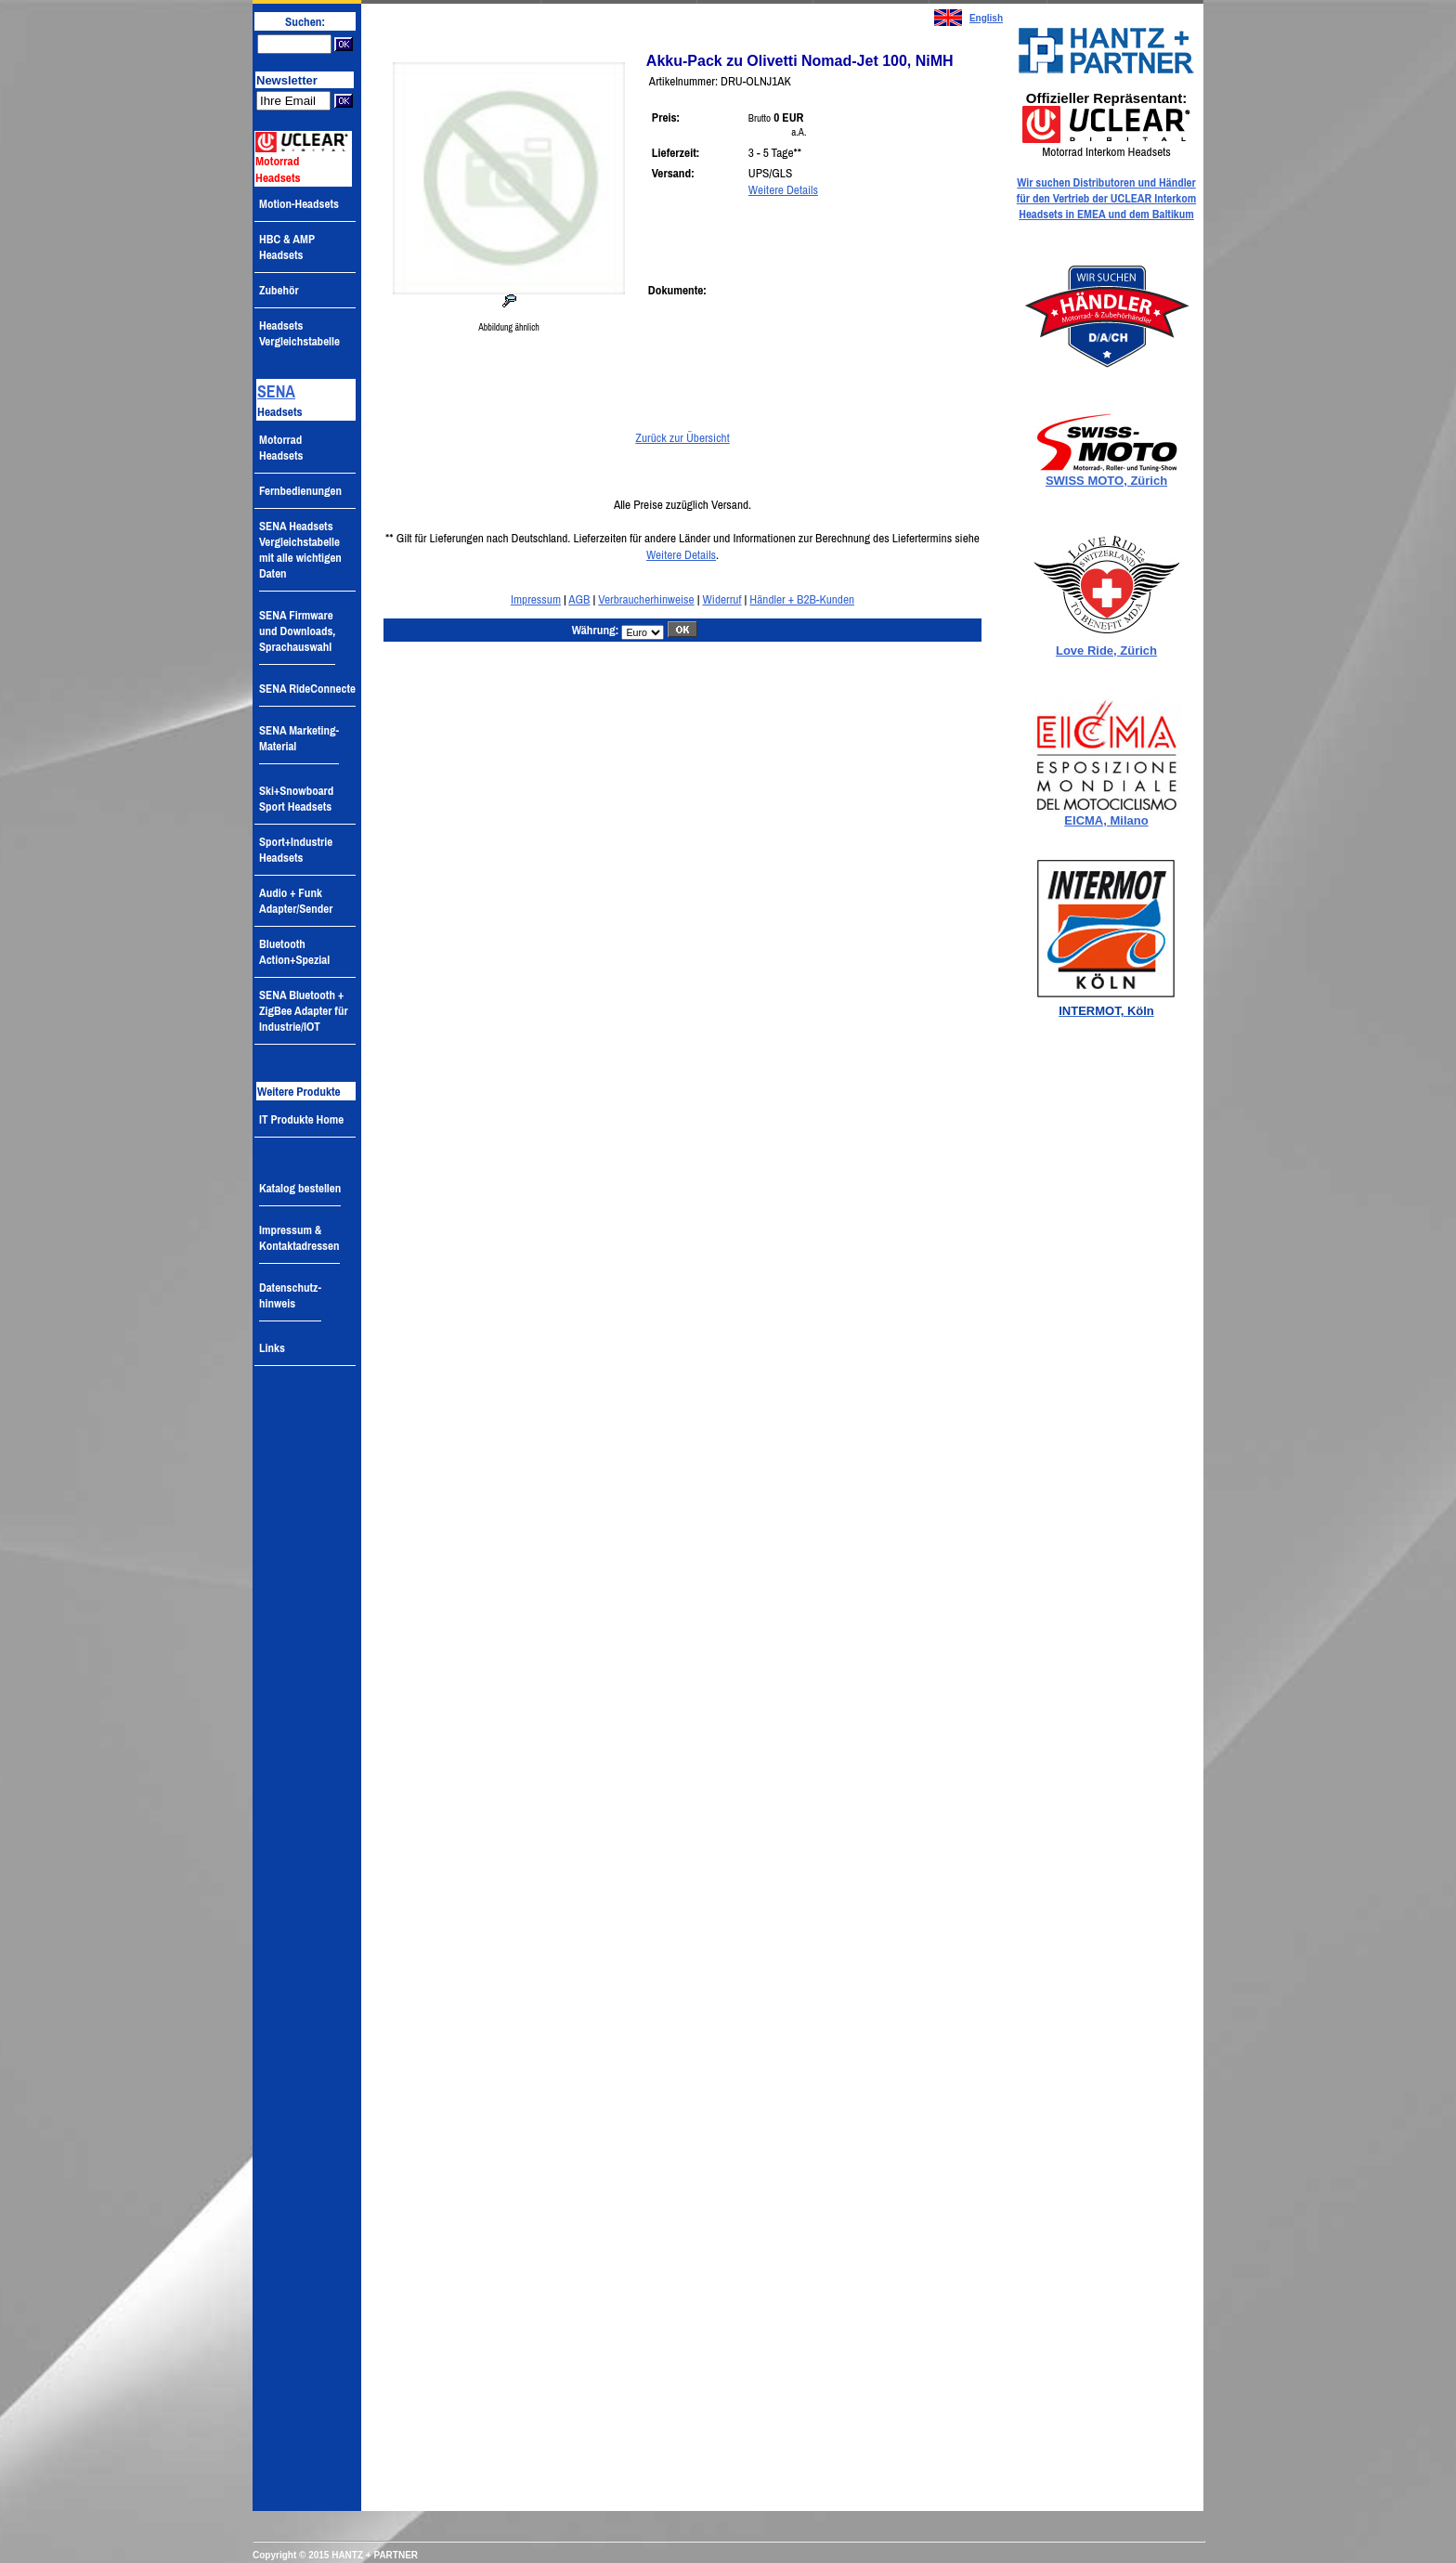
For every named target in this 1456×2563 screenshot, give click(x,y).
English (986, 18)
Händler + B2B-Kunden (801, 599)
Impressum (536, 599)
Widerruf (722, 599)
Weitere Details (783, 189)
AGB (579, 599)
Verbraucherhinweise (646, 599)
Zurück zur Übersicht (682, 437)
